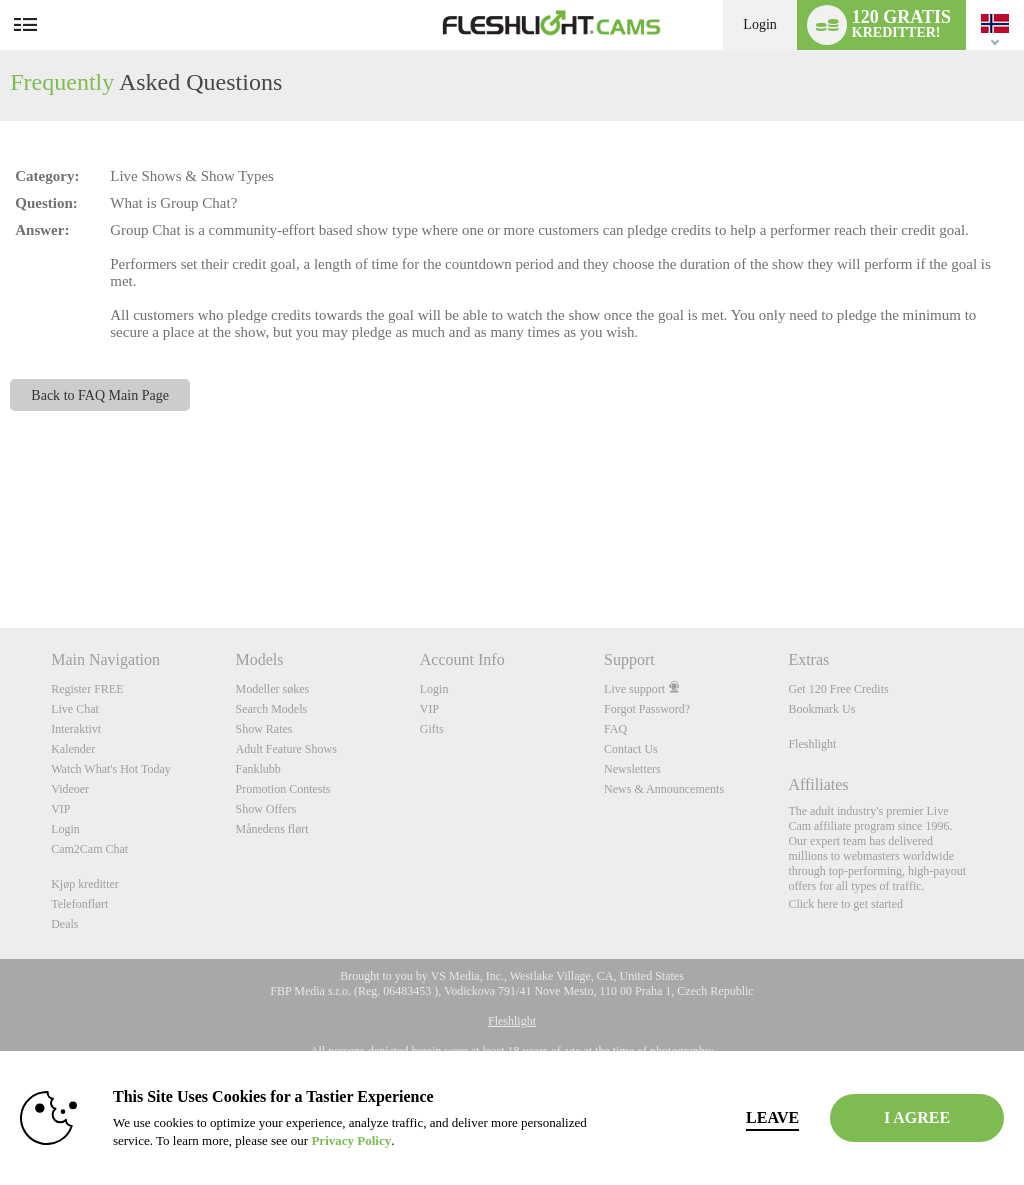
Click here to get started (845, 904)
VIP (60, 809)
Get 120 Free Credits (838, 689)
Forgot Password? (647, 709)
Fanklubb (257, 769)
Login (759, 24)
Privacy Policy (420, 1140)
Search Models (271, 709)
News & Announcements (664, 789)
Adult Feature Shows (285, 749)
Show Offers (265, 809)
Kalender (73, 749)
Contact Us (631, 749)
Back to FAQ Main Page (100, 395)
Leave (710, 1117)
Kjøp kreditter (85, 884)
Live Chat (75, 709)
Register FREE (87, 689)
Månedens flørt (271, 829)
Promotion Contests (282, 789)
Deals (64, 924)
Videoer (70, 789)
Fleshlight (812, 744)
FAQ (615, 729)
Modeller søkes (272, 689)
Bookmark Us (821, 709)
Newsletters (632, 769)
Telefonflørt (79, 904)
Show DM (0, 553)
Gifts (432, 729)
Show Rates (263, 729)
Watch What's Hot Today (111, 769)
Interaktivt (76, 729)
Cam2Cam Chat (89, 849)
